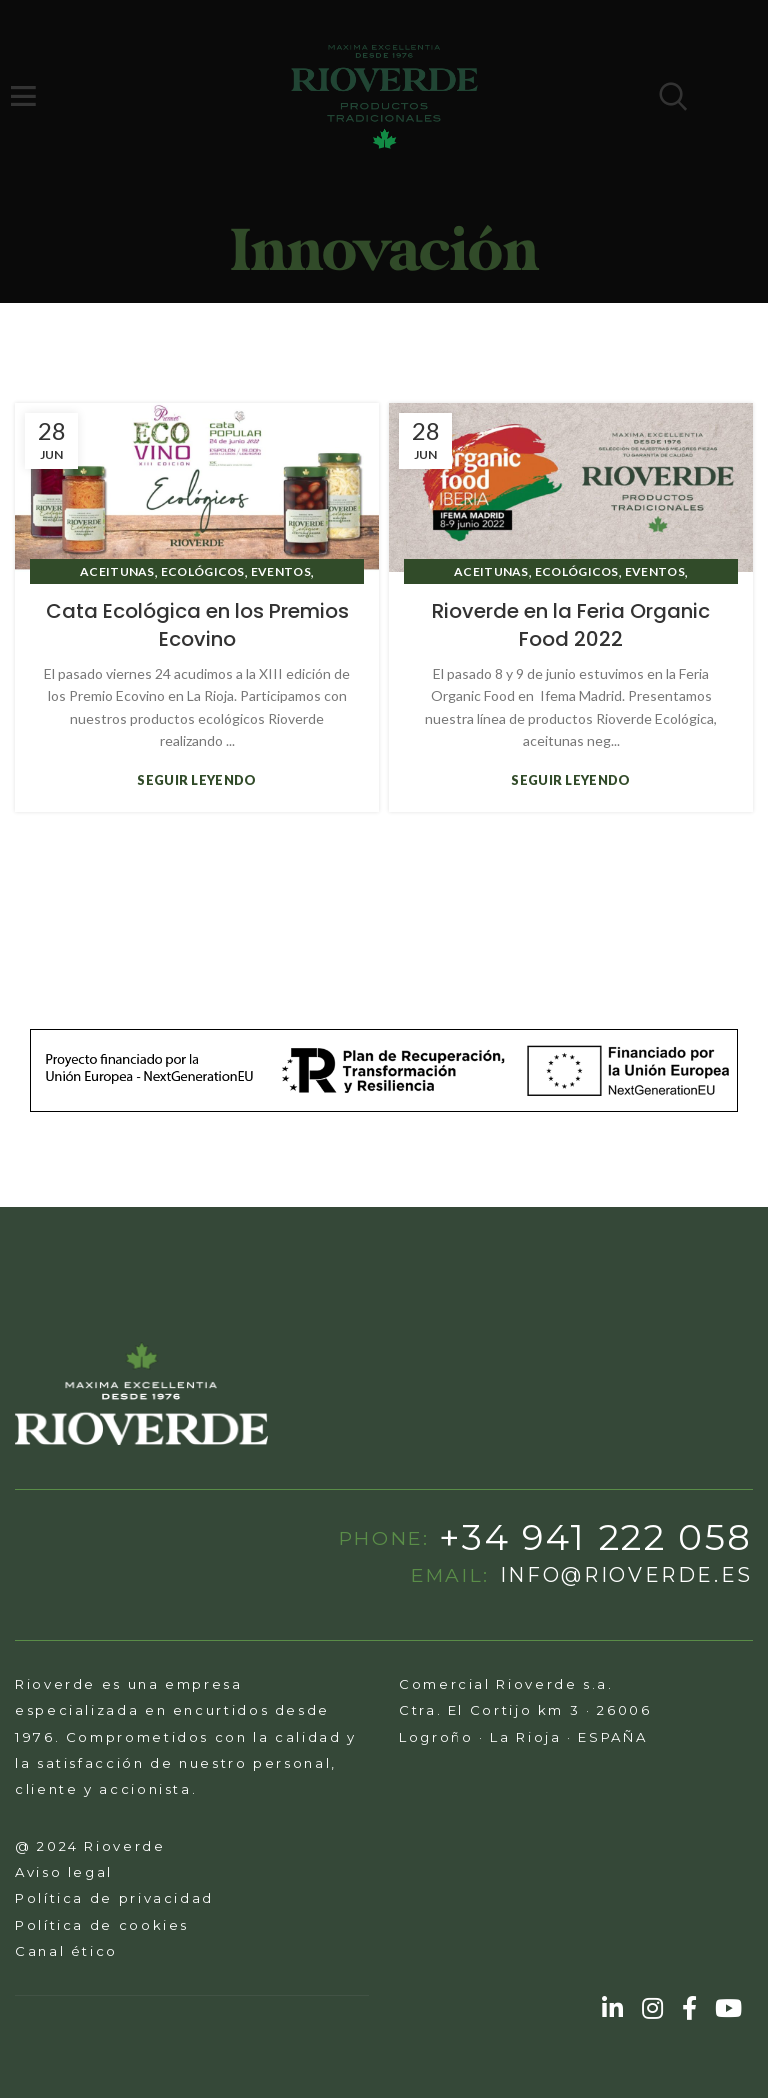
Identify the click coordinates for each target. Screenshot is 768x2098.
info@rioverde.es (626, 1576)
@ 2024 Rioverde (90, 1846)
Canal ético (66, 1951)
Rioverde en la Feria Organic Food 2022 (571, 625)
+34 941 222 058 (596, 1538)
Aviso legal (64, 1872)
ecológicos (203, 571)
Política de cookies (102, 1925)
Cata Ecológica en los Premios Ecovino (197, 625)
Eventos (281, 571)
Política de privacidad (114, 1898)
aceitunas (117, 571)
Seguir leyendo (196, 780)
